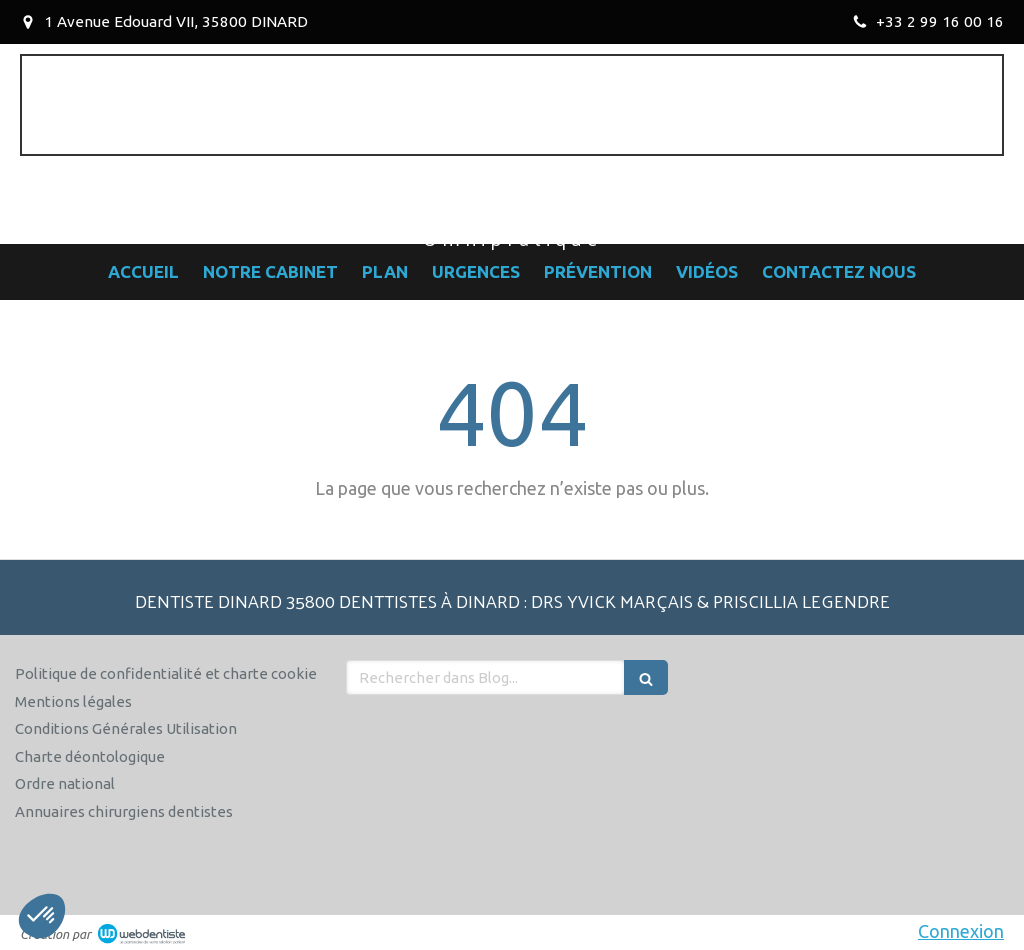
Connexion (961, 931)
